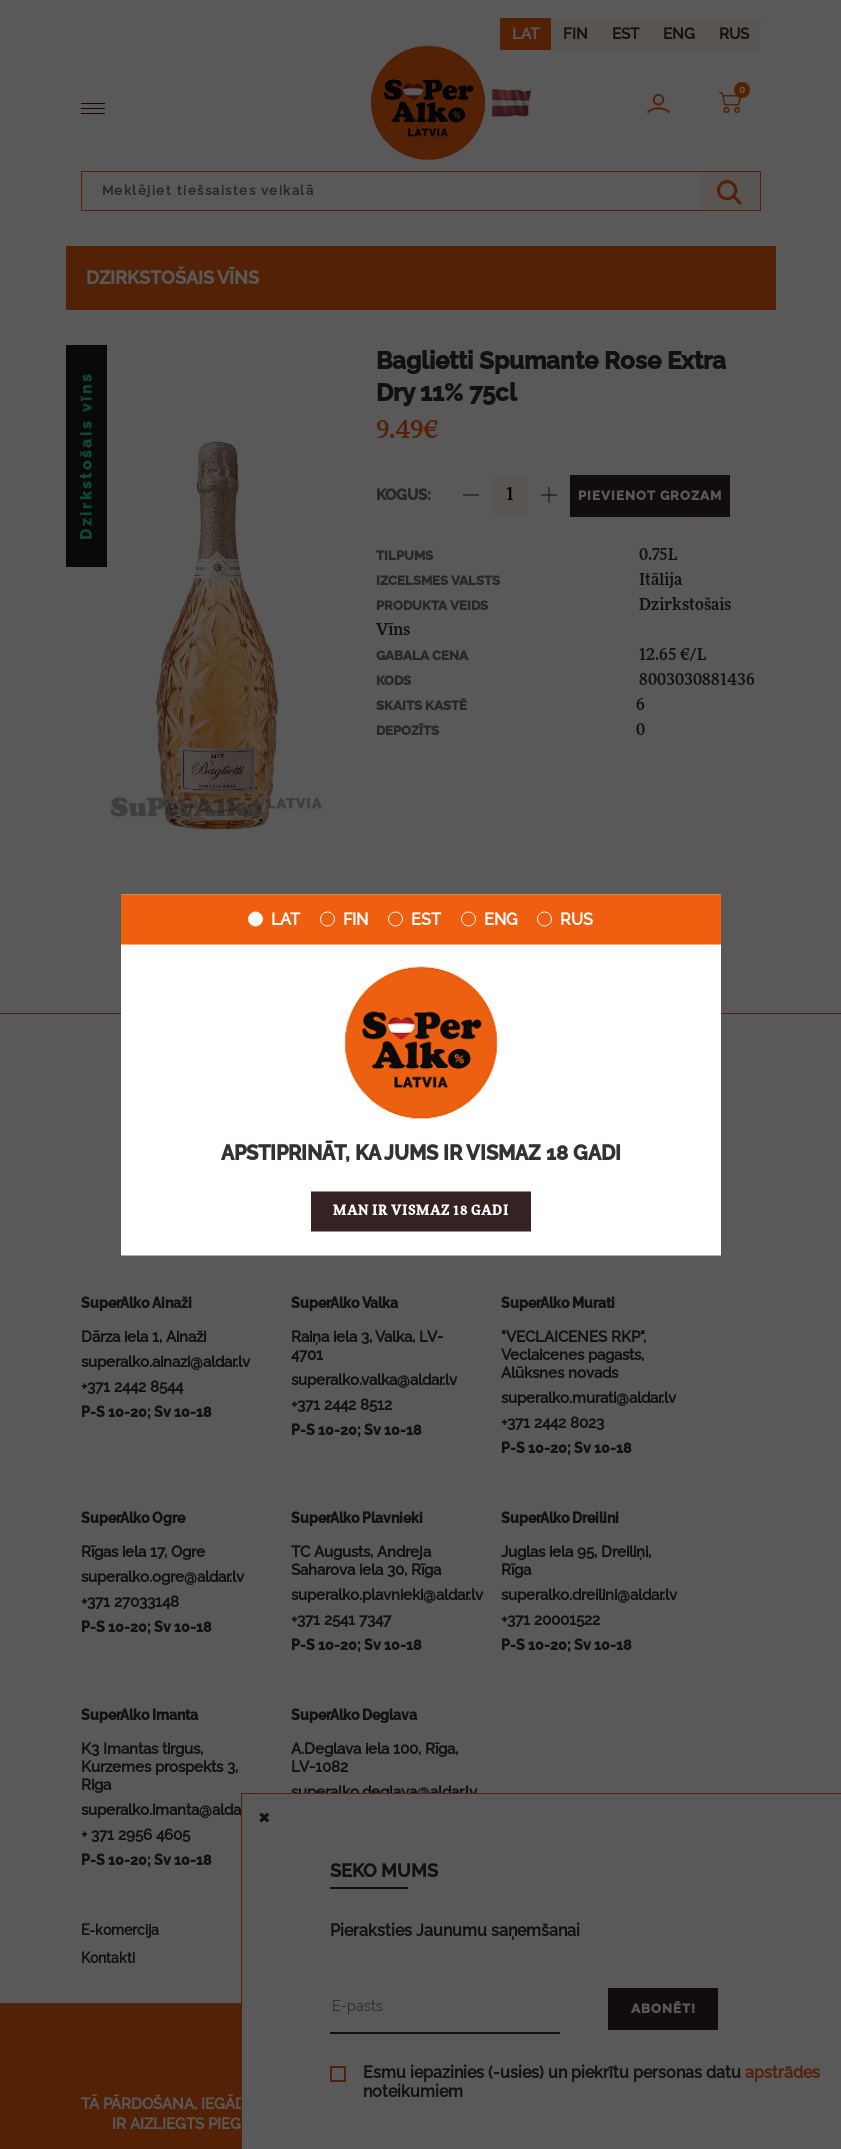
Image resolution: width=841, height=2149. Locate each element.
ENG (489, 919)
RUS (565, 919)
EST (414, 919)
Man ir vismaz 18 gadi (421, 1210)
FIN (344, 919)
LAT (274, 919)
